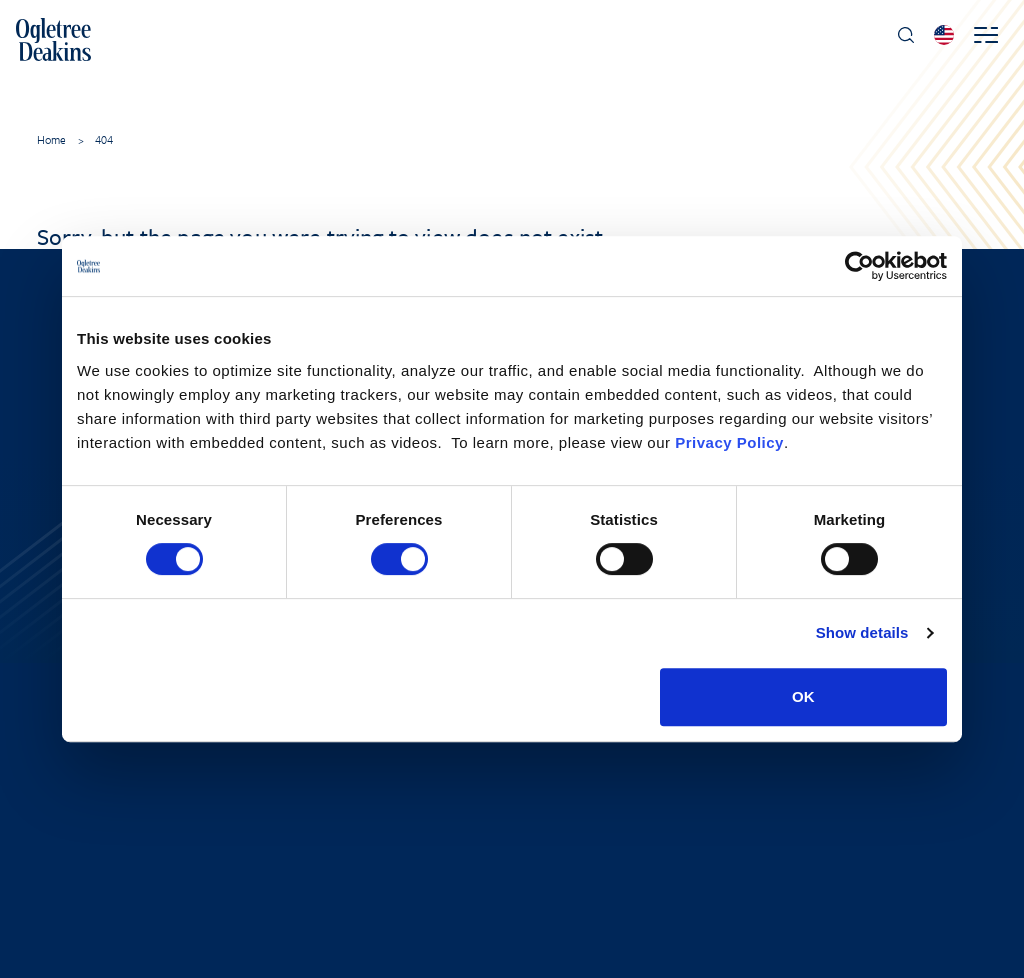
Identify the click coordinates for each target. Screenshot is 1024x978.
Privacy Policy (729, 442)
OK (803, 696)
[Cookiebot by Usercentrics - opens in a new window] (859, 266)
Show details (862, 632)
